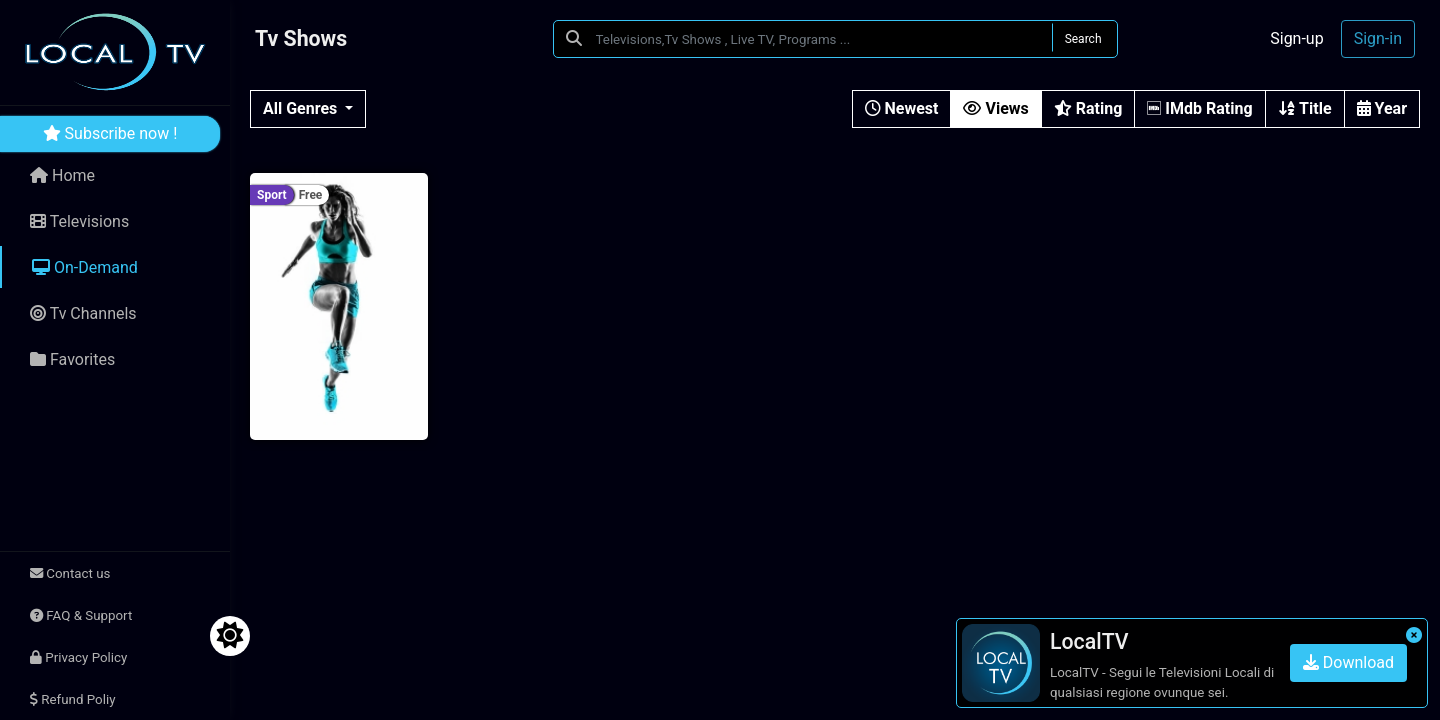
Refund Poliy (72, 699)
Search (1083, 39)
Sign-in (1378, 38)
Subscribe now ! (110, 133)
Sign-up (1296, 38)
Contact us (70, 573)
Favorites (72, 359)
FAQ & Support (81, 615)
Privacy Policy (78, 657)
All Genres (302, 108)
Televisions (79, 221)
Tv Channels (83, 313)
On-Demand (85, 267)
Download (1348, 662)
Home (62, 175)
